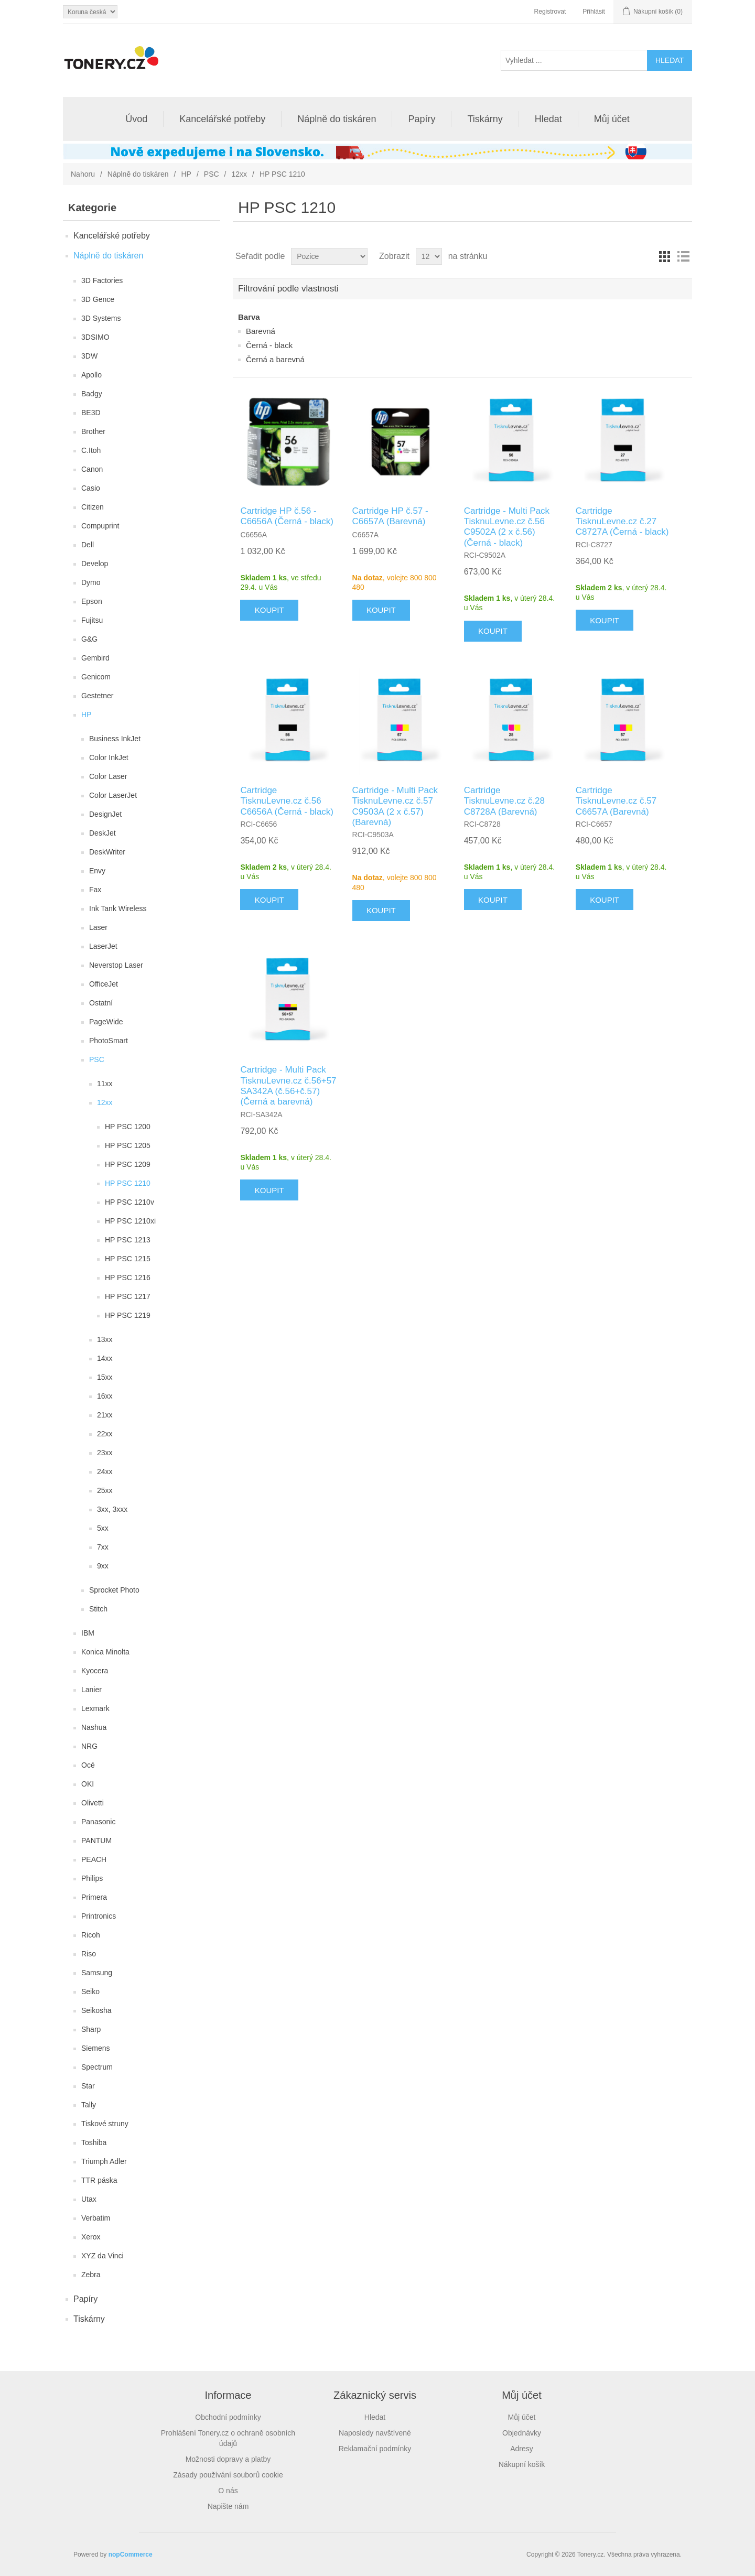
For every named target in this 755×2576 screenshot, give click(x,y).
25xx (105, 1490)
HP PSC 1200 (127, 1126)
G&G (89, 639)
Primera (94, 1897)
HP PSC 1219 (127, 1315)
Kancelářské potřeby (222, 119)
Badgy (91, 393)
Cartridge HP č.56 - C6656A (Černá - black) (286, 516)
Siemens (95, 2048)
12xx (239, 174)
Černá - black (269, 345)
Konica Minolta (105, 1652)
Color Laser (108, 776)
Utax (88, 2199)
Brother (93, 431)
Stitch (98, 1609)
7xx (103, 1547)
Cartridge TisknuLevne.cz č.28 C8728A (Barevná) (504, 801)
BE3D (91, 412)
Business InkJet (115, 738)
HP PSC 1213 (127, 1240)
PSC (211, 174)
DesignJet (105, 814)
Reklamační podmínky (375, 2448)
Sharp (91, 2029)
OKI (87, 1784)
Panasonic (98, 1821)
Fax (95, 889)
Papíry (421, 119)
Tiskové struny (104, 2123)
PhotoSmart (108, 1040)
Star (88, 2086)
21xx (105, 1415)
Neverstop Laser (116, 965)
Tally (88, 2105)
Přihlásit (594, 11)
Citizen (92, 507)
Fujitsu (92, 620)
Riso (88, 1954)
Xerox (91, 2237)
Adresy (521, 2448)
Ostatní (101, 1003)
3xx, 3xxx (112, 1509)
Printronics (98, 1916)
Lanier (91, 1689)
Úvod (136, 119)
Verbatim (95, 2218)
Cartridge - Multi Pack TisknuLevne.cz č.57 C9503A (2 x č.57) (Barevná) (395, 806)
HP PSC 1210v (129, 1202)
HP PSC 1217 (127, 1296)
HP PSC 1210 (127, 1183)
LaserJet (103, 946)
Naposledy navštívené (375, 2433)
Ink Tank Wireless (117, 908)
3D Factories (102, 280)
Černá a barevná (275, 359)
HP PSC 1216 (127, 1277)
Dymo (91, 582)
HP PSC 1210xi (130, 1221)
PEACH (93, 1859)
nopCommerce (131, 2554)
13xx (105, 1339)
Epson (91, 601)
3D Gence (97, 299)
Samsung (96, 1972)
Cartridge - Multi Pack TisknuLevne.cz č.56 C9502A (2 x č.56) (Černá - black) (506, 527)
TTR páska (99, 2180)
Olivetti (92, 1803)
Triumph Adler (104, 2161)
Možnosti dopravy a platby (228, 2459)
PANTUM (96, 1840)
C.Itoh (91, 450)
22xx (105, 1434)
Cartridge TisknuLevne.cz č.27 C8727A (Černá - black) (622, 521)
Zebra (91, 2274)
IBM (87, 1633)
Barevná (260, 331)
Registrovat (550, 11)
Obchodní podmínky (228, 2417)
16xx (105, 1396)
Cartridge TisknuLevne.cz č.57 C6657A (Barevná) (616, 801)
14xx (105, 1358)
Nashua (93, 1727)
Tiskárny (484, 119)
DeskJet (102, 833)
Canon (92, 469)
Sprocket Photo (114, 1590)
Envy (97, 871)
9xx (103, 1566)
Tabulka (664, 256)
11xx (105, 1083)
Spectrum (97, 2067)
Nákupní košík (522, 2464)
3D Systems (101, 318)
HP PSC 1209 (127, 1164)
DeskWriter (107, 852)
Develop (94, 563)
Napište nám (228, 2506)
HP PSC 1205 (127, 1145)
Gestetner (97, 695)
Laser (98, 927)
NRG (89, 1746)
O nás (228, 2490)
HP (186, 174)
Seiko (90, 1991)
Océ (88, 1765)
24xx (105, 1471)
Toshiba (93, 2142)
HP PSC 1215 (127, 1258)
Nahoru (83, 174)
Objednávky (521, 2433)
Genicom (96, 677)
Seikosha (96, 2010)
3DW (89, 356)
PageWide (106, 1022)
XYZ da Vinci (102, 2256)
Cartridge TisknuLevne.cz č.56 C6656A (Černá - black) (286, 801)
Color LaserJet (113, 795)
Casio (90, 488)
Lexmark (95, 1708)
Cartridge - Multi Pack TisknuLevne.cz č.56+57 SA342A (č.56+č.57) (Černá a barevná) (288, 1086)
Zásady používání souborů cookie (228, 2475)
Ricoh (90, 1935)
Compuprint (100, 526)
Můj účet (612, 119)
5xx (103, 1528)
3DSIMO (95, 337)
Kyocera (94, 1670)
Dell (87, 544)
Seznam (683, 256)
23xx (105, 1452)
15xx (105, 1377)
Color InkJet (108, 757)
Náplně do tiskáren (336, 119)
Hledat (548, 119)
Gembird (95, 658)
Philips (92, 1878)
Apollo (91, 375)
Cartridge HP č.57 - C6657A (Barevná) (390, 516)
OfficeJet (103, 984)
